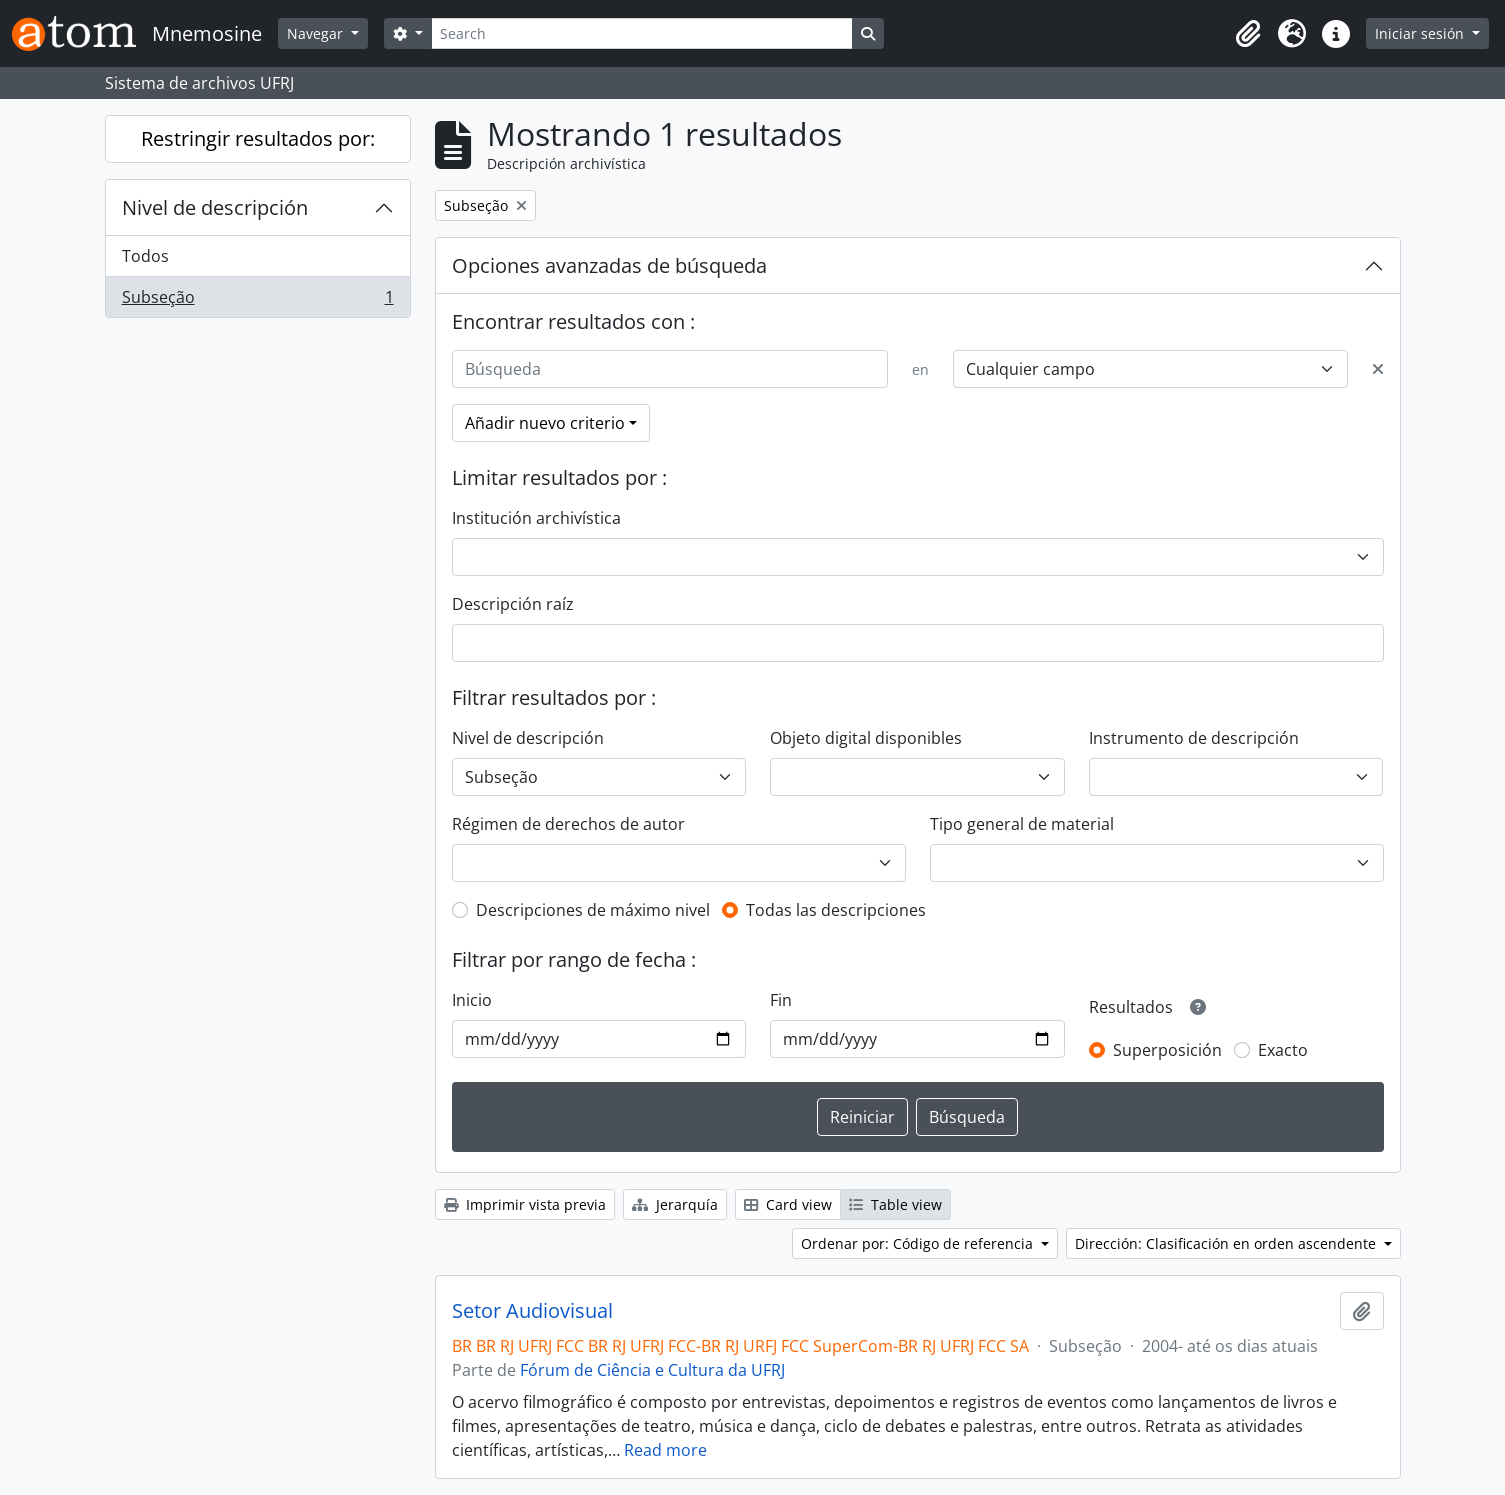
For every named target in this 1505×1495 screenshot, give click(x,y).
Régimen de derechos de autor (568, 824)
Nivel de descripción (215, 207)
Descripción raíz (513, 604)
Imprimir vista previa (525, 1204)
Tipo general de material (1022, 824)
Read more (665, 1450)
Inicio (472, 1000)
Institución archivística (536, 518)
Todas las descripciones (836, 910)
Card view (788, 1204)
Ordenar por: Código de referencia (919, 1243)
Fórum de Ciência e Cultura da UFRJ (652, 1370)
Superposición (1167, 1050)
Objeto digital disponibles (866, 738)
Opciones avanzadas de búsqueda (609, 265)
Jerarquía (675, 1204)
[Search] (642, 33)
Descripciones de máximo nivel (593, 910)
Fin (781, 1000)
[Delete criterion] (1378, 369)
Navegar (317, 33)
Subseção (257, 301)
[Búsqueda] (670, 369)
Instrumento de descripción (1194, 738)
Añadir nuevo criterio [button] (545, 423)
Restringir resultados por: (258, 138)
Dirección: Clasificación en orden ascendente (1227, 1243)
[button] (1248, 34)
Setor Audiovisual (532, 1311)
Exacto (1283, 1050)
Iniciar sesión (1421, 33)
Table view (895, 1204)
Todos (145, 256)
